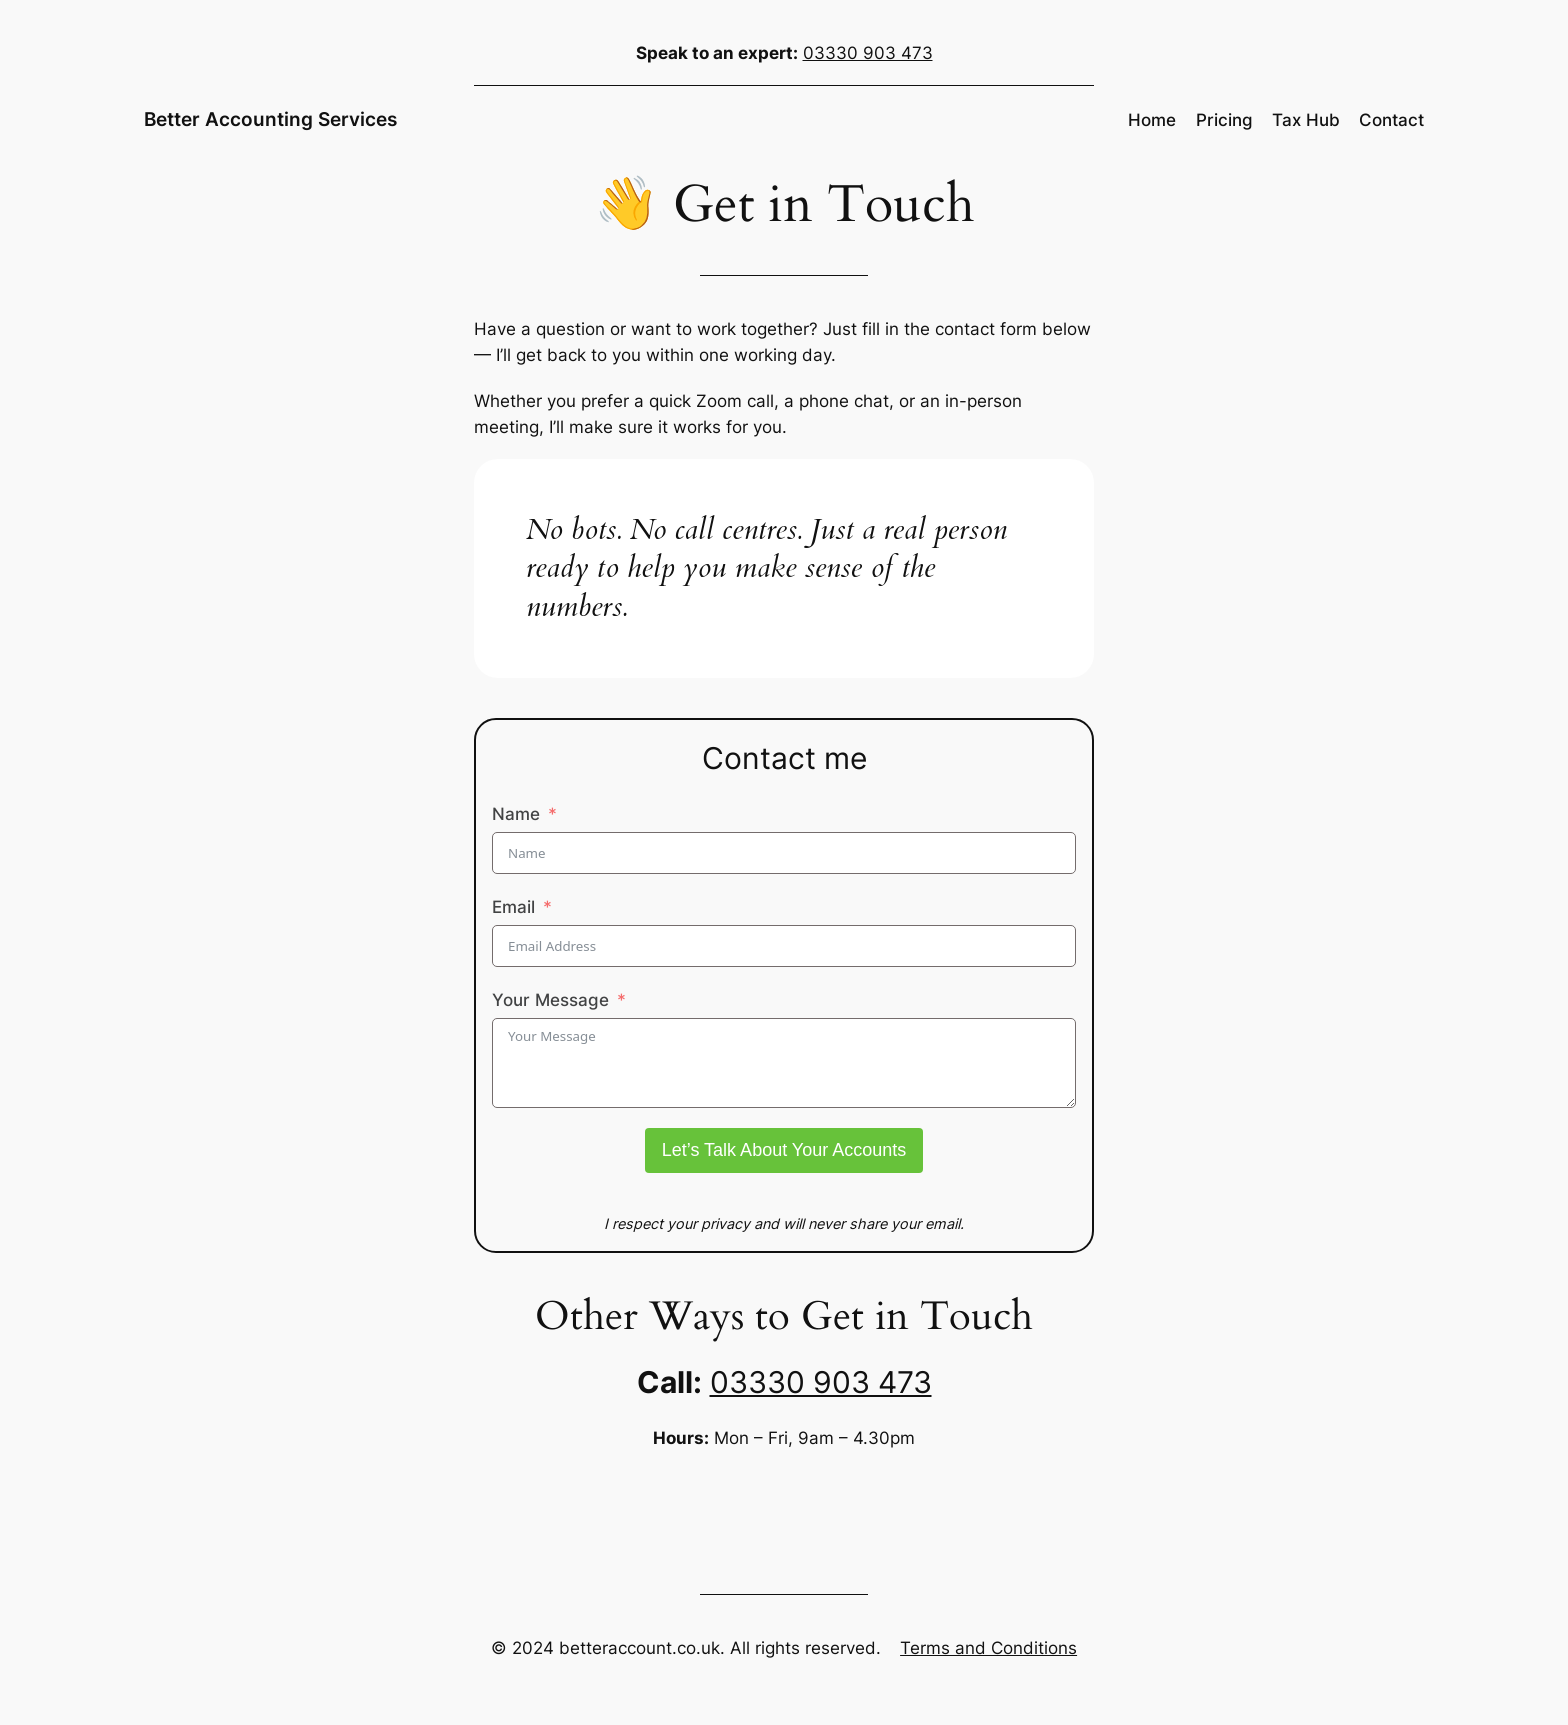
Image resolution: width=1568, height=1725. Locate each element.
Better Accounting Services (270, 119)
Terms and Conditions (988, 1648)
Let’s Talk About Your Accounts (784, 1150)
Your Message (550, 1000)
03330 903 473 (868, 53)
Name (516, 814)
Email (513, 907)
